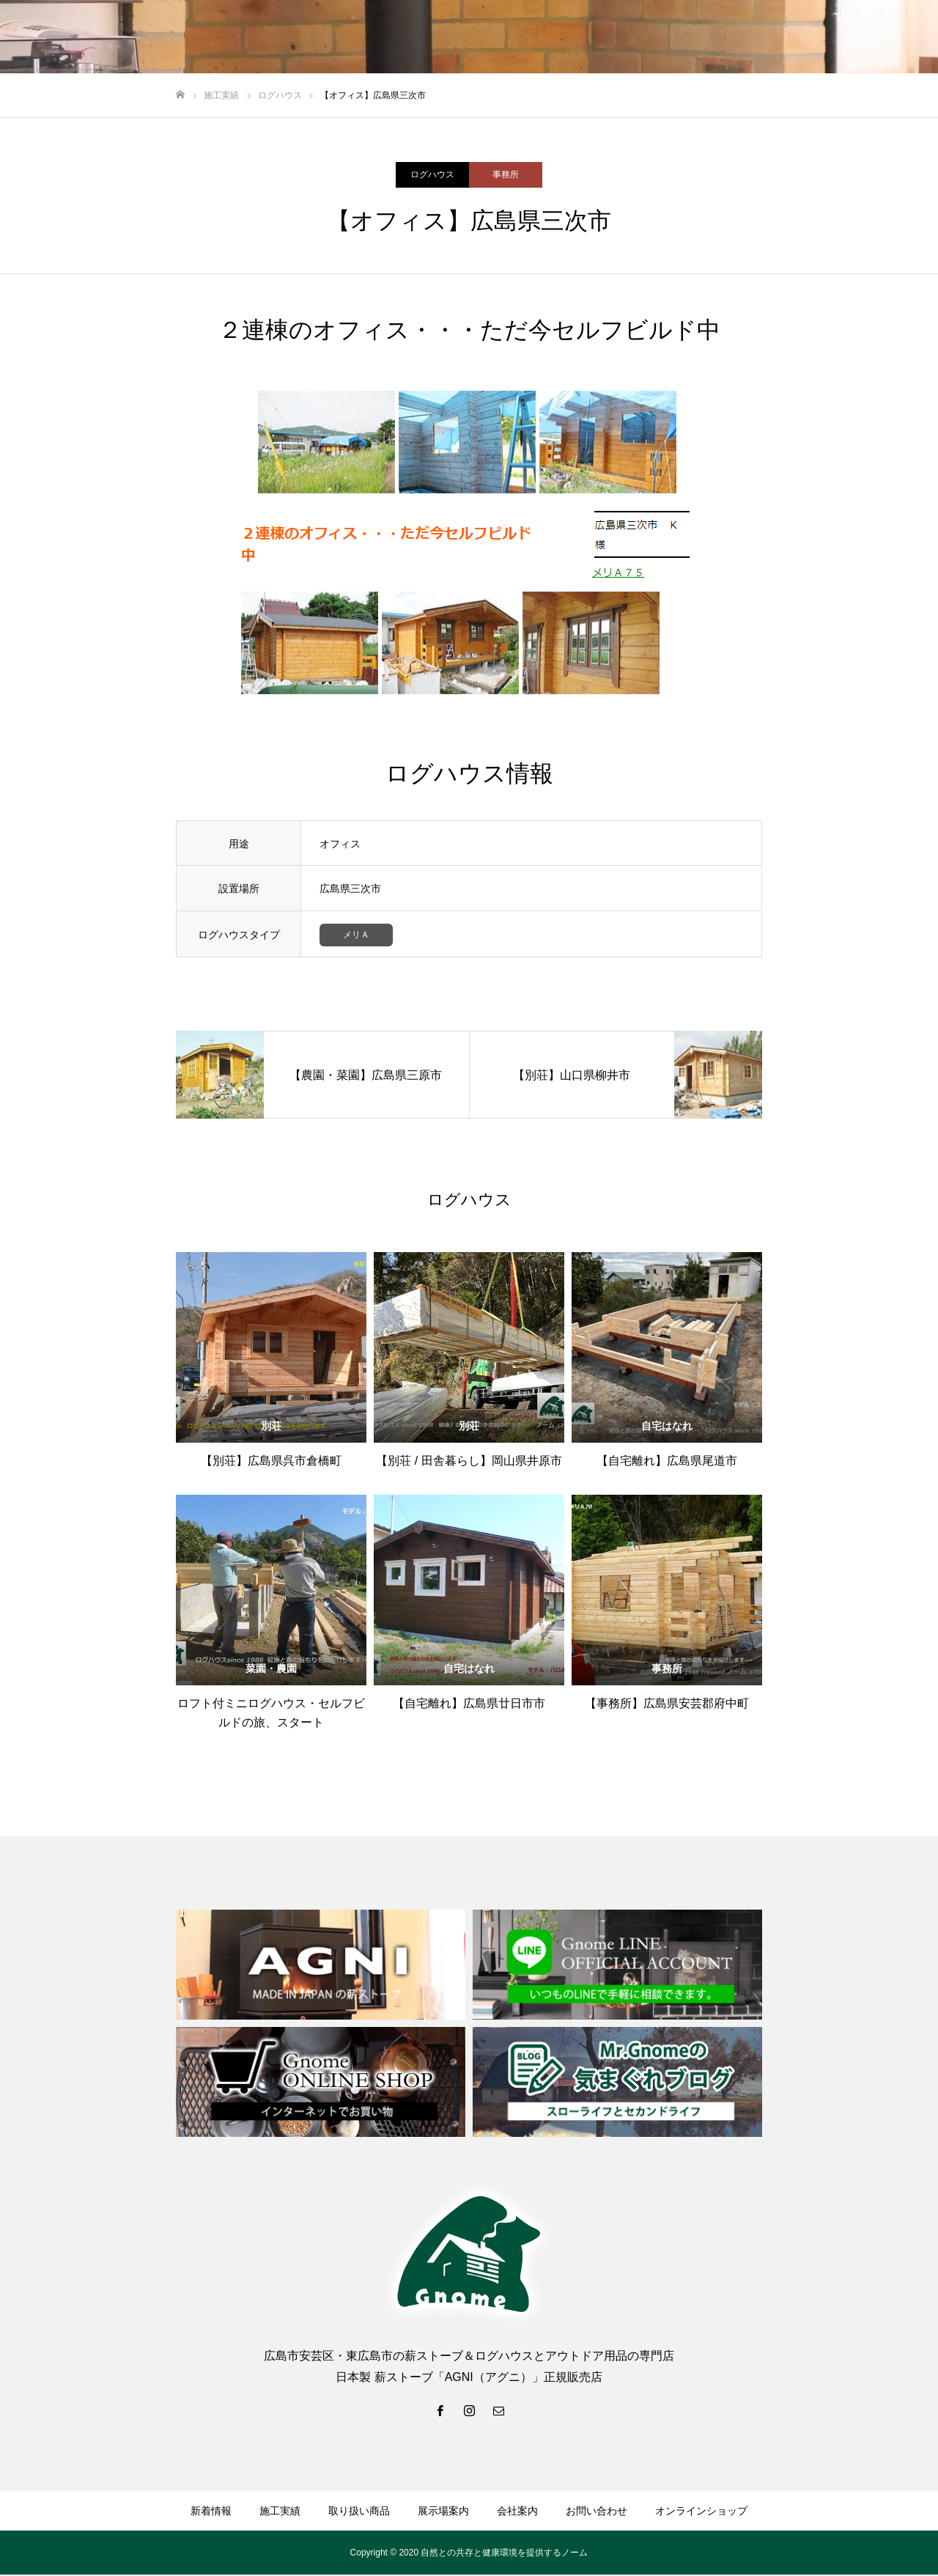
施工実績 (279, 2512)
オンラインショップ (701, 2512)
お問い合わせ (596, 2512)
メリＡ (356, 936)
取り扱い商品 (359, 2512)
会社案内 (517, 2512)
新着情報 (211, 2512)
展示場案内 (443, 2512)
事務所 (505, 174)
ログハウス (432, 174)
